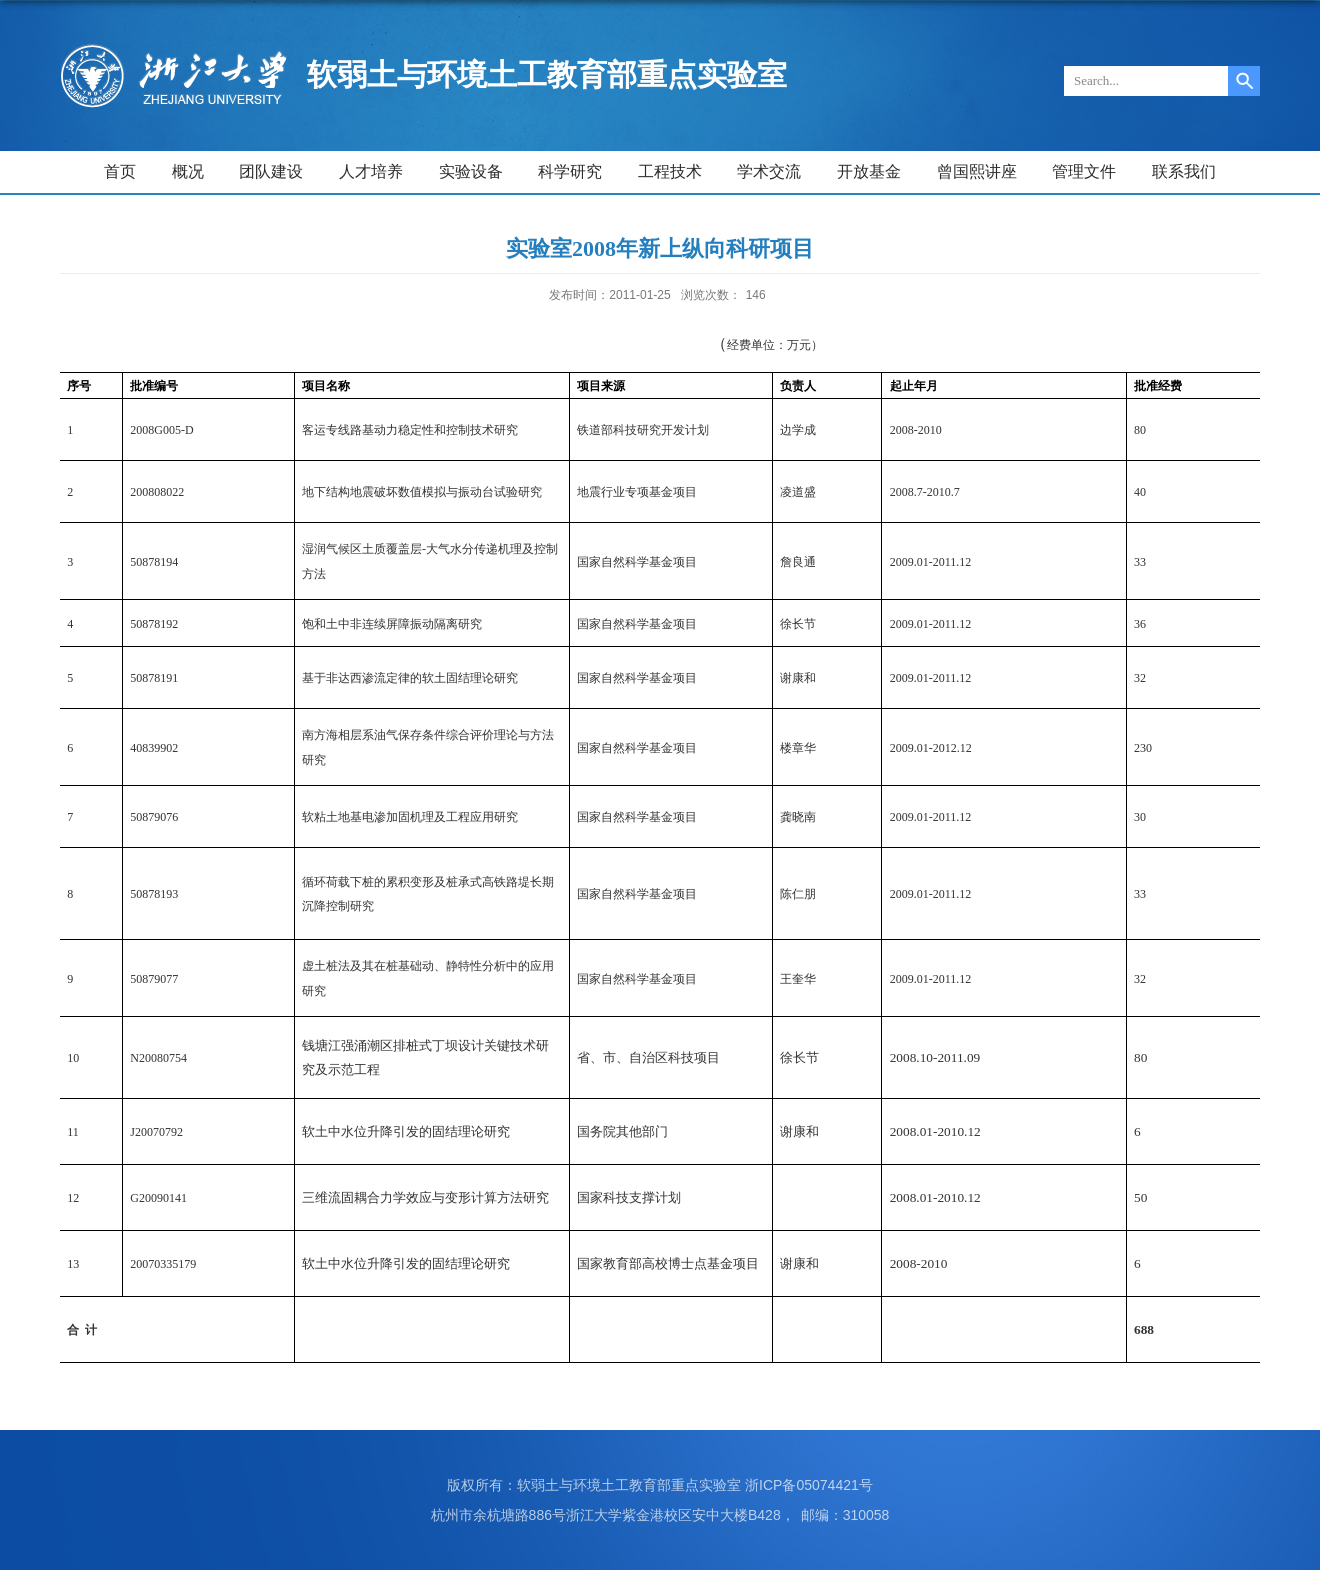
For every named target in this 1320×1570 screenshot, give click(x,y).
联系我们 (1184, 171)
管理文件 (1084, 171)
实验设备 (471, 171)
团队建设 (271, 171)
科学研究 (570, 171)
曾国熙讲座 (977, 171)
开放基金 (869, 171)
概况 (188, 171)
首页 (120, 171)
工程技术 (670, 171)
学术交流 (769, 171)
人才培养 (371, 171)
